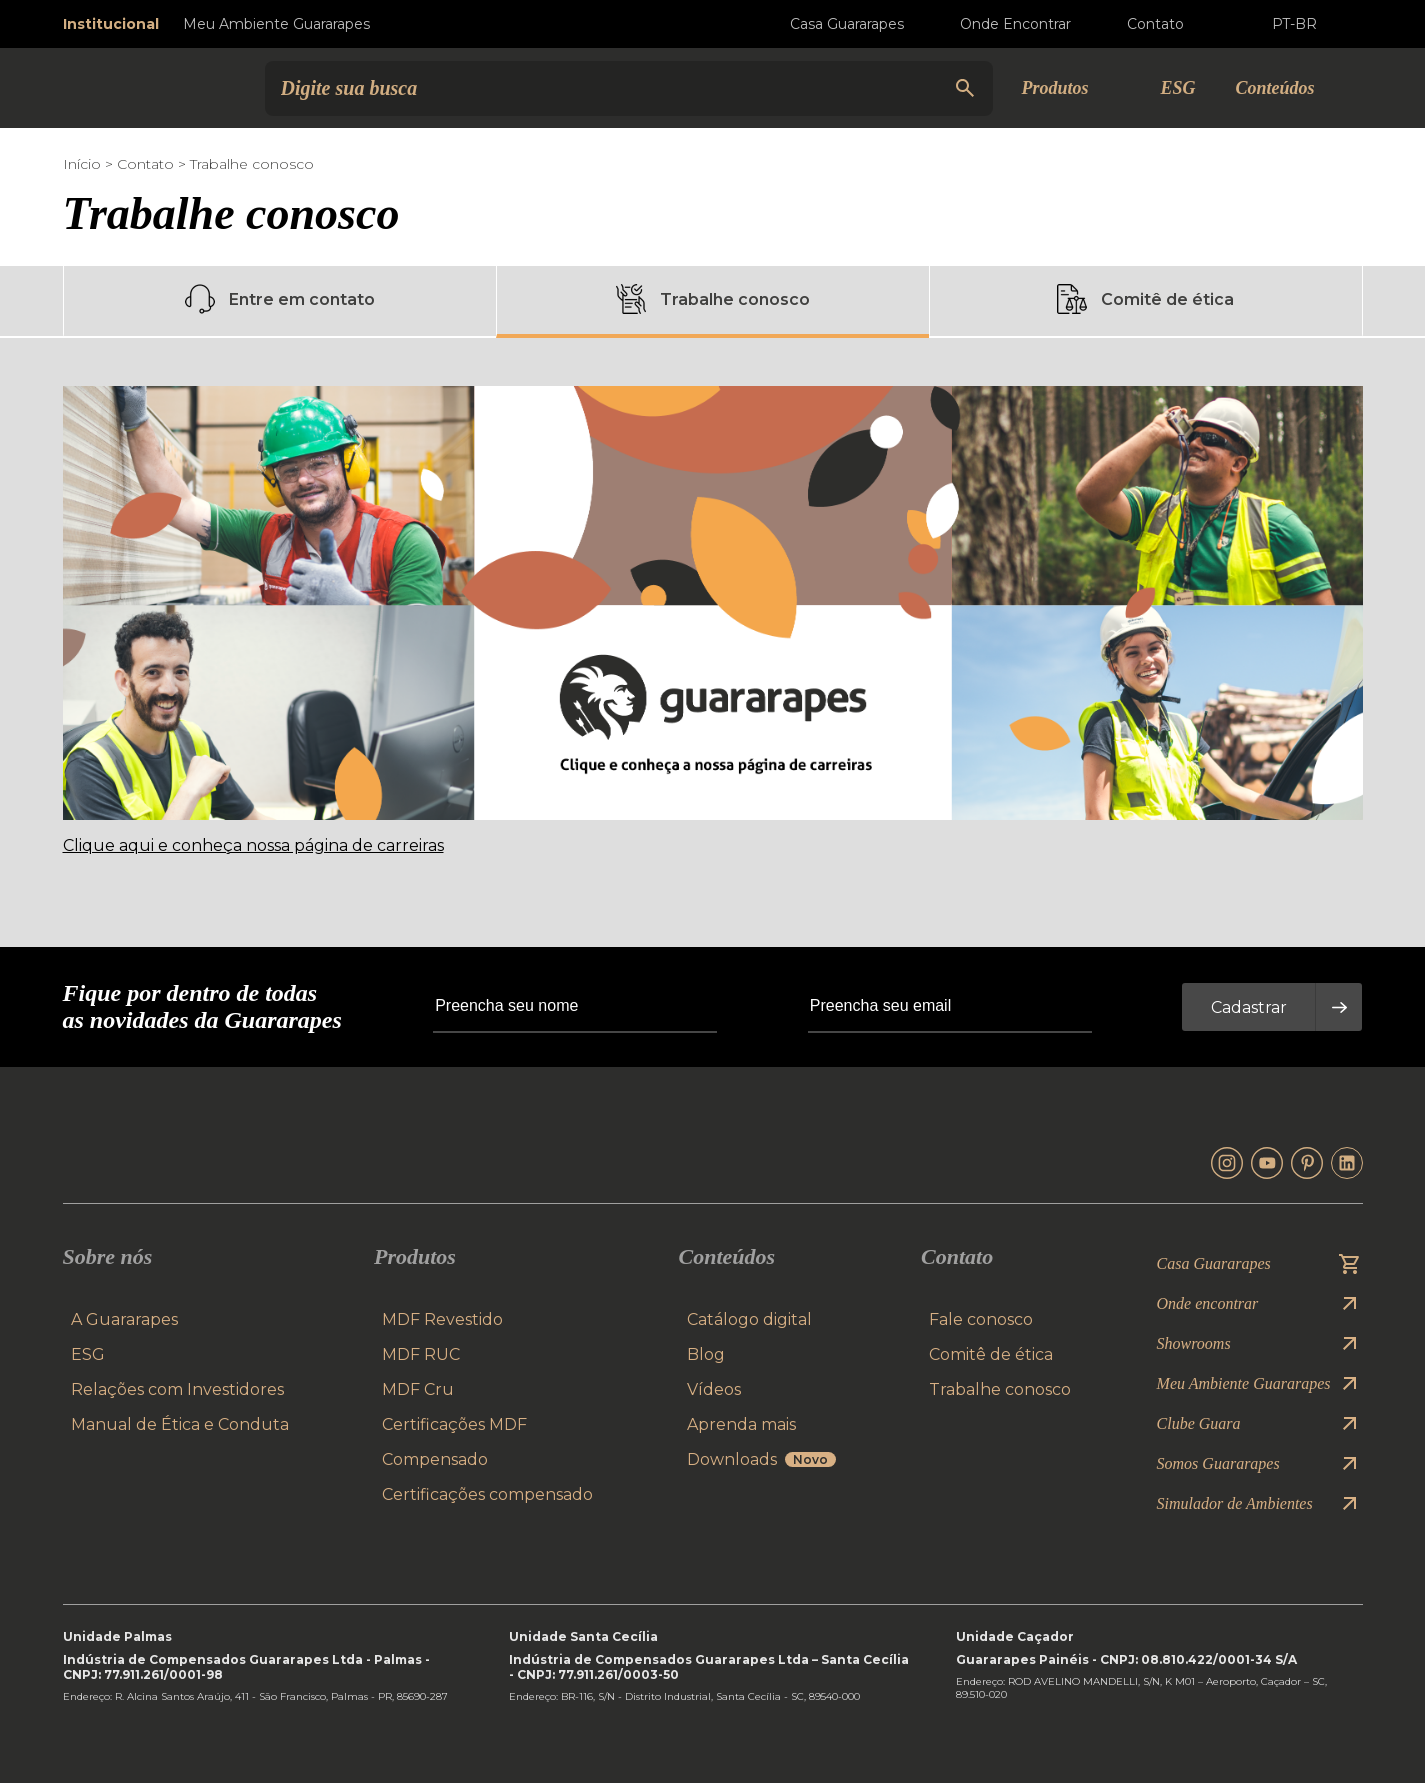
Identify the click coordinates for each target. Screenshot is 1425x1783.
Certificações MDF (454, 1424)
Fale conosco (981, 1319)
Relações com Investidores (177, 1389)
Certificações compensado (487, 1494)
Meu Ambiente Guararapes (276, 24)
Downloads (761, 1459)
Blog (706, 1354)
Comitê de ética (1145, 299)
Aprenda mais (741, 1424)
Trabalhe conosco (713, 299)
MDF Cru (418, 1389)
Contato (145, 164)
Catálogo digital (749, 1319)
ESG (1177, 88)
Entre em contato (280, 299)
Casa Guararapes (831, 24)
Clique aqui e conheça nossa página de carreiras (253, 845)
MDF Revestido (442, 1319)
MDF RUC (421, 1354)
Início (82, 164)
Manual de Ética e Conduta (180, 1424)
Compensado (435, 1459)
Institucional (111, 24)
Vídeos (714, 1389)
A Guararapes (124, 1319)
